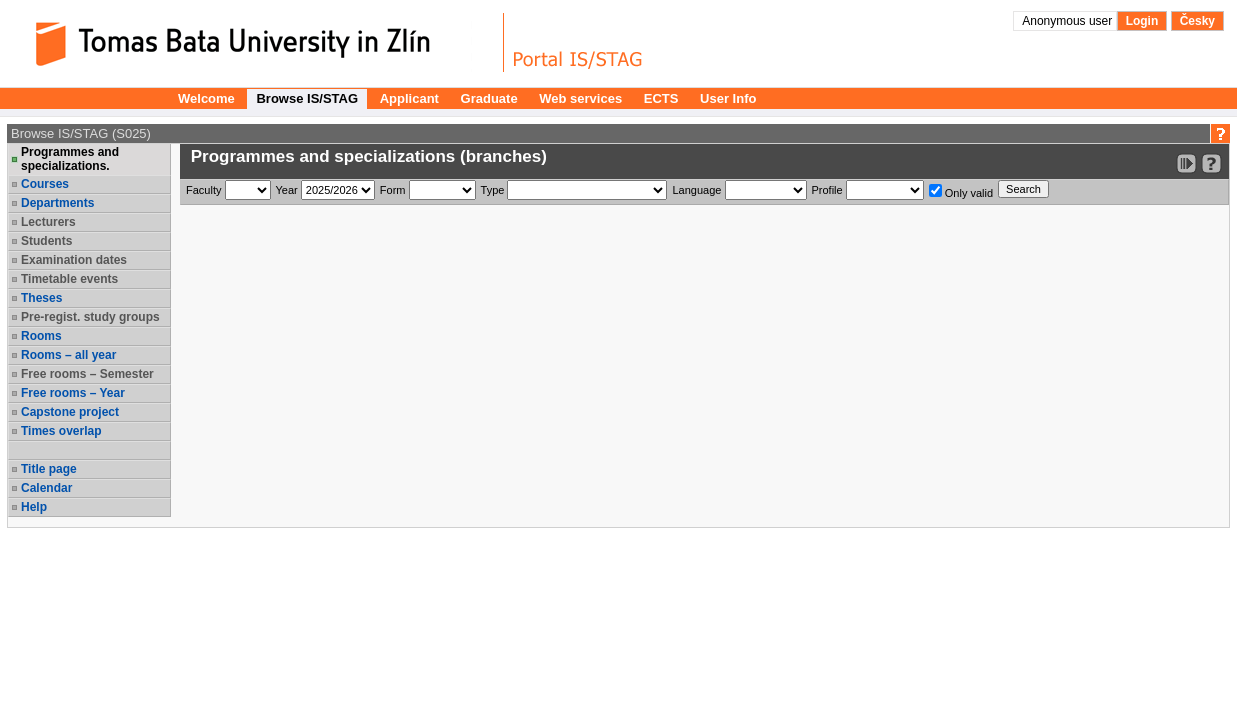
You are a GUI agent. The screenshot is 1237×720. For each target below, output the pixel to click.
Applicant (409, 98)
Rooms (41, 336)
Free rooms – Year (73, 393)
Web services (580, 98)
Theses (41, 298)
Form (393, 190)
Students (46, 241)
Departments (57, 203)
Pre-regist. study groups (90, 317)
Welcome (206, 98)
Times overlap (61, 431)
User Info (728, 98)
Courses (45, 184)
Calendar (46, 488)
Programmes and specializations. (70, 159)
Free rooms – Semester (87, 374)
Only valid (961, 191)
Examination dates (74, 260)
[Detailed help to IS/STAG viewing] (1211, 163)
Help (34, 507)
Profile (827, 190)
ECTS (661, 98)
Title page (49, 469)
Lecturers (48, 222)
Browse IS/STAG (307, 98)
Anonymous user (1068, 21)
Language (696, 190)
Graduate (489, 98)
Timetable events (69, 279)
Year (287, 190)
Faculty (203, 190)
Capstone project (70, 412)
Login (1142, 21)
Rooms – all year (68, 355)
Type (493, 190)
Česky (1197, 21)
